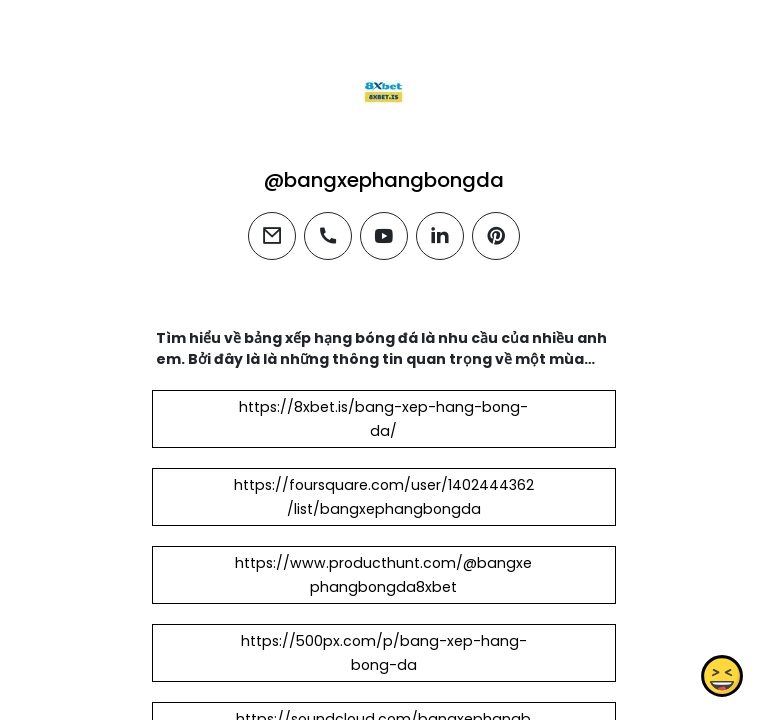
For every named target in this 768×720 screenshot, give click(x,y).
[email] (272, 236)
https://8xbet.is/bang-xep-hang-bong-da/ (383, 419)
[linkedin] (440, 236)
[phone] (328, 236)
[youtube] (384, 236)
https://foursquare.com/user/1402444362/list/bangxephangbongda (384, 497)
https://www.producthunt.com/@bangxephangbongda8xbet (383, 575)
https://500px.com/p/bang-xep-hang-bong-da (384, 653)
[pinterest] (496, 236)
